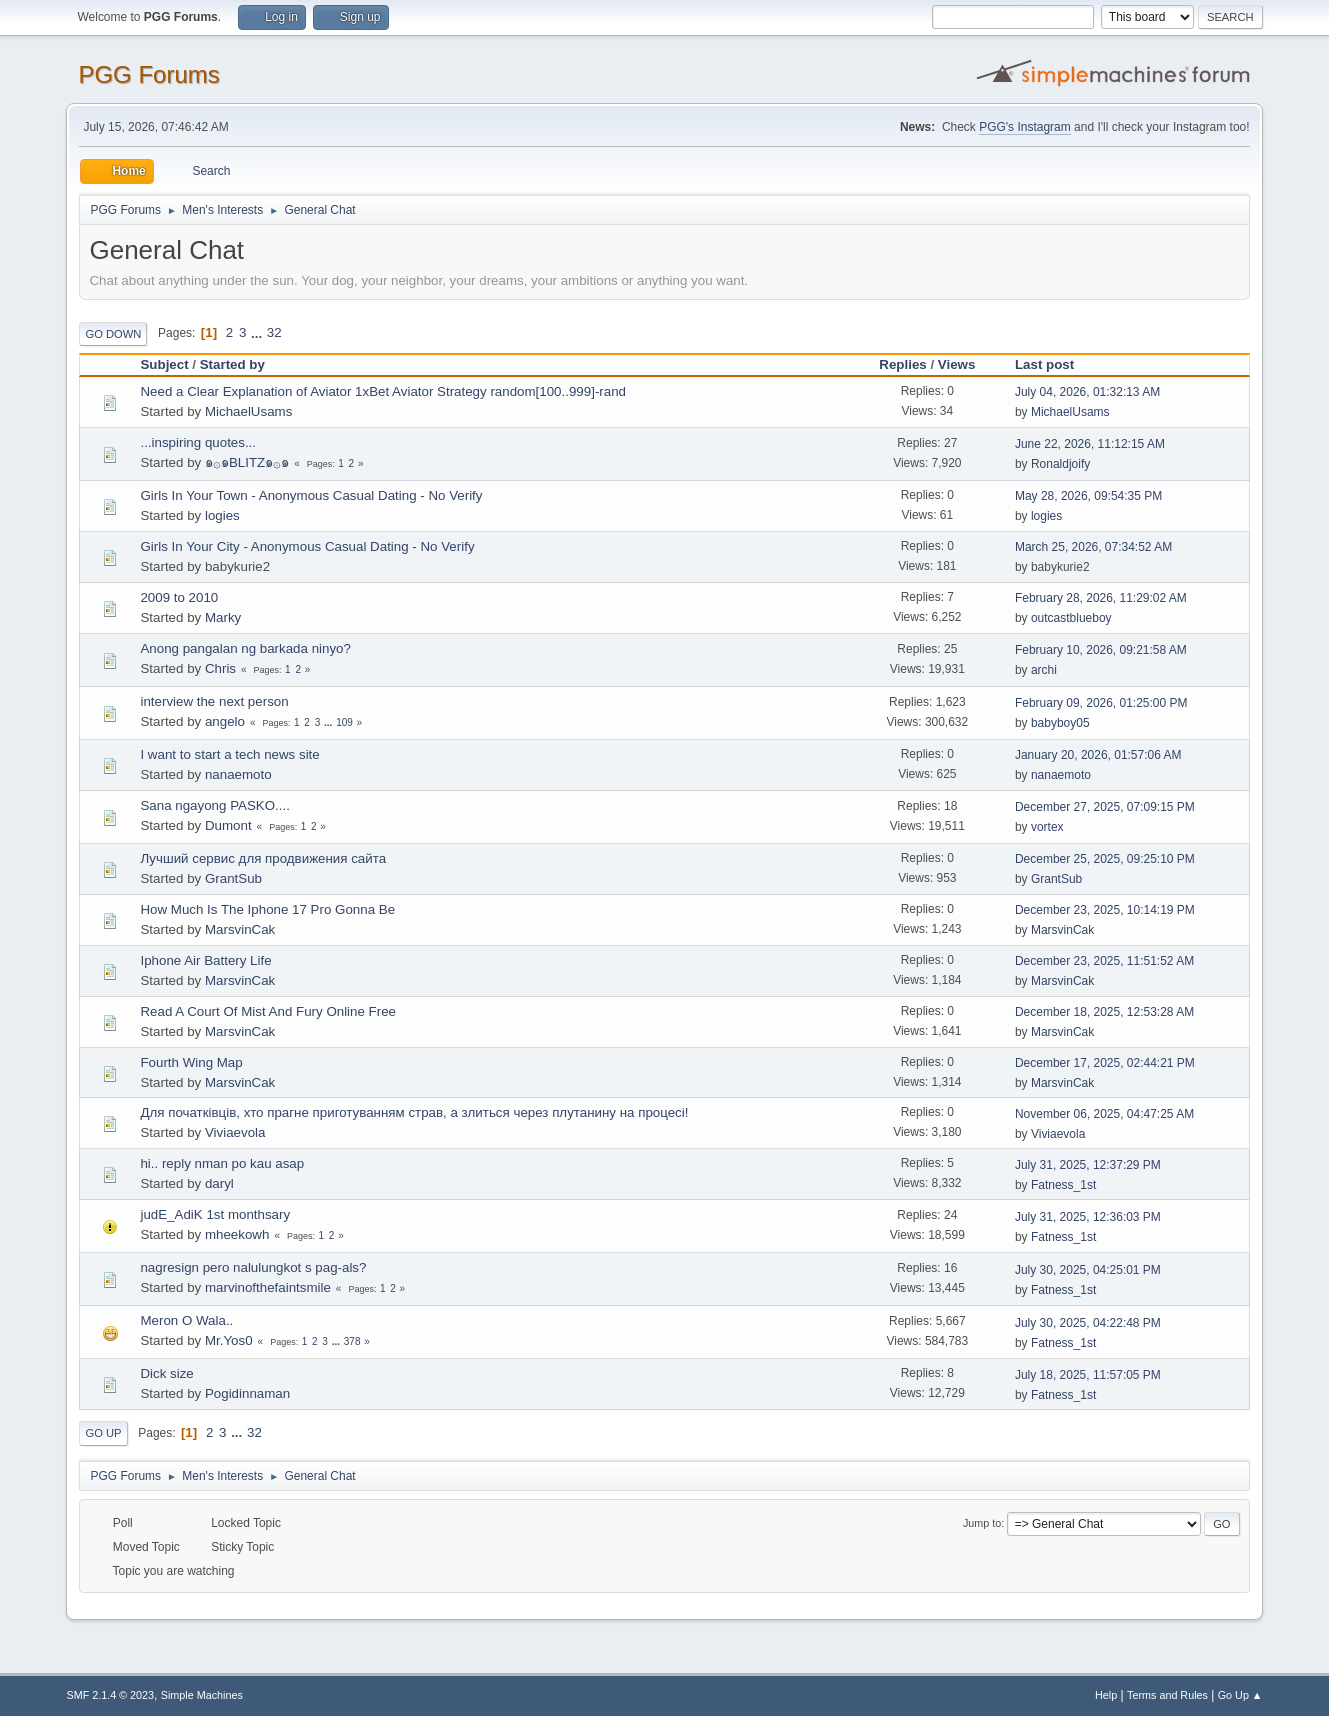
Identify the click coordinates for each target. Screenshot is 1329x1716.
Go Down (113, 334)
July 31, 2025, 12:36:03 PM (1088, 1217)
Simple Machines (202, 1695)
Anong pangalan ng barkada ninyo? (245, 648)
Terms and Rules (1167, 1695)
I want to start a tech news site (229, 754)
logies (222, 515)
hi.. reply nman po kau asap (222, 1163)
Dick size (166, 1373)
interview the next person (214, 701)
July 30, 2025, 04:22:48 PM (1088, 1323)
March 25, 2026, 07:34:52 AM (1093, 547)
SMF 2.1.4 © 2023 (110, 1695)
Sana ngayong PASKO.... (214, 805)
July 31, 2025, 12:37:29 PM (1088, 1165)
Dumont (228, 825)
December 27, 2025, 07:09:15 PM (1105, 807)
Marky (223, 617)
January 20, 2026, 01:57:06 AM (1098, 755)
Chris (220, 668)
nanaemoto (238, 774)
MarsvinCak (240, 929)
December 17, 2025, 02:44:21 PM (1105, 1063)
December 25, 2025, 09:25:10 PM (1105, 859)
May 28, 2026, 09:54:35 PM (1088, 496)
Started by (232, 364)
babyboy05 (1060, 723)
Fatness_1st (1063, 1185)
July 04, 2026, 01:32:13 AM (1087, 392)
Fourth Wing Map (191, 1062)
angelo (225, 721)
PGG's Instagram (1025, 127)
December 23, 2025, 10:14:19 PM (1105, 910)
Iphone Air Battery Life (205, 960)
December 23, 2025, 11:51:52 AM (1104, 961)
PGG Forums (148, 74)
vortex (1047, 827)
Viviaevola (235, 1132)
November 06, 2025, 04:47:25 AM (1104, 1114)
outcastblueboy (1071, 618)
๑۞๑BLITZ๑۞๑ (247, 462)
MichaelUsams (248, 411)
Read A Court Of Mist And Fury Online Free (268, 1011)
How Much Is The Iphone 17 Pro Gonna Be (267, 909)
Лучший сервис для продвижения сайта (263, 858)
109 (344, 722)
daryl (219, 1183)
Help (1106, 1695)
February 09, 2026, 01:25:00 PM (1101, 703)
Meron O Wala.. (186, 1320)
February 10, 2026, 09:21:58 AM (1101, 650)
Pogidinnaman (247, 1393)
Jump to (982, 1523)
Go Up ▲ (1240, 1695)
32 (274, 332)
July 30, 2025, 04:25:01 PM (1088, 1270)
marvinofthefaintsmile (268, 1287)
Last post (1053, 364)
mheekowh (237, 1234)
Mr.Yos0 (229, 1340)
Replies (902, 364)
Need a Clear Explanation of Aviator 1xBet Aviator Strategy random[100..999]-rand (383, 391)
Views (957, 364)
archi (1044, 670)
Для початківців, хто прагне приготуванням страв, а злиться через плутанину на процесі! (414, 1112)
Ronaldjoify (1060, 464)
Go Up (103, 1433)
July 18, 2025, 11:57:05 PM (1088, 1375)
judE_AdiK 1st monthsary (215, 1214)
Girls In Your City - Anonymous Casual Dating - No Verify (307, 546)
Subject (164, 364)
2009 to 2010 (179, 597)
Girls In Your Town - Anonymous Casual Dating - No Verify (311, 495)
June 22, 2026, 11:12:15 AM (1090, 444)
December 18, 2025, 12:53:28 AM (1104, 1012)
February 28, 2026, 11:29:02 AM (1101, 598)
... (258, 332)
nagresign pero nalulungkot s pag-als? (253, 1267)
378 (352, 1341)
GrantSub (233, 878)
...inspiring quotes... (198, 442)
